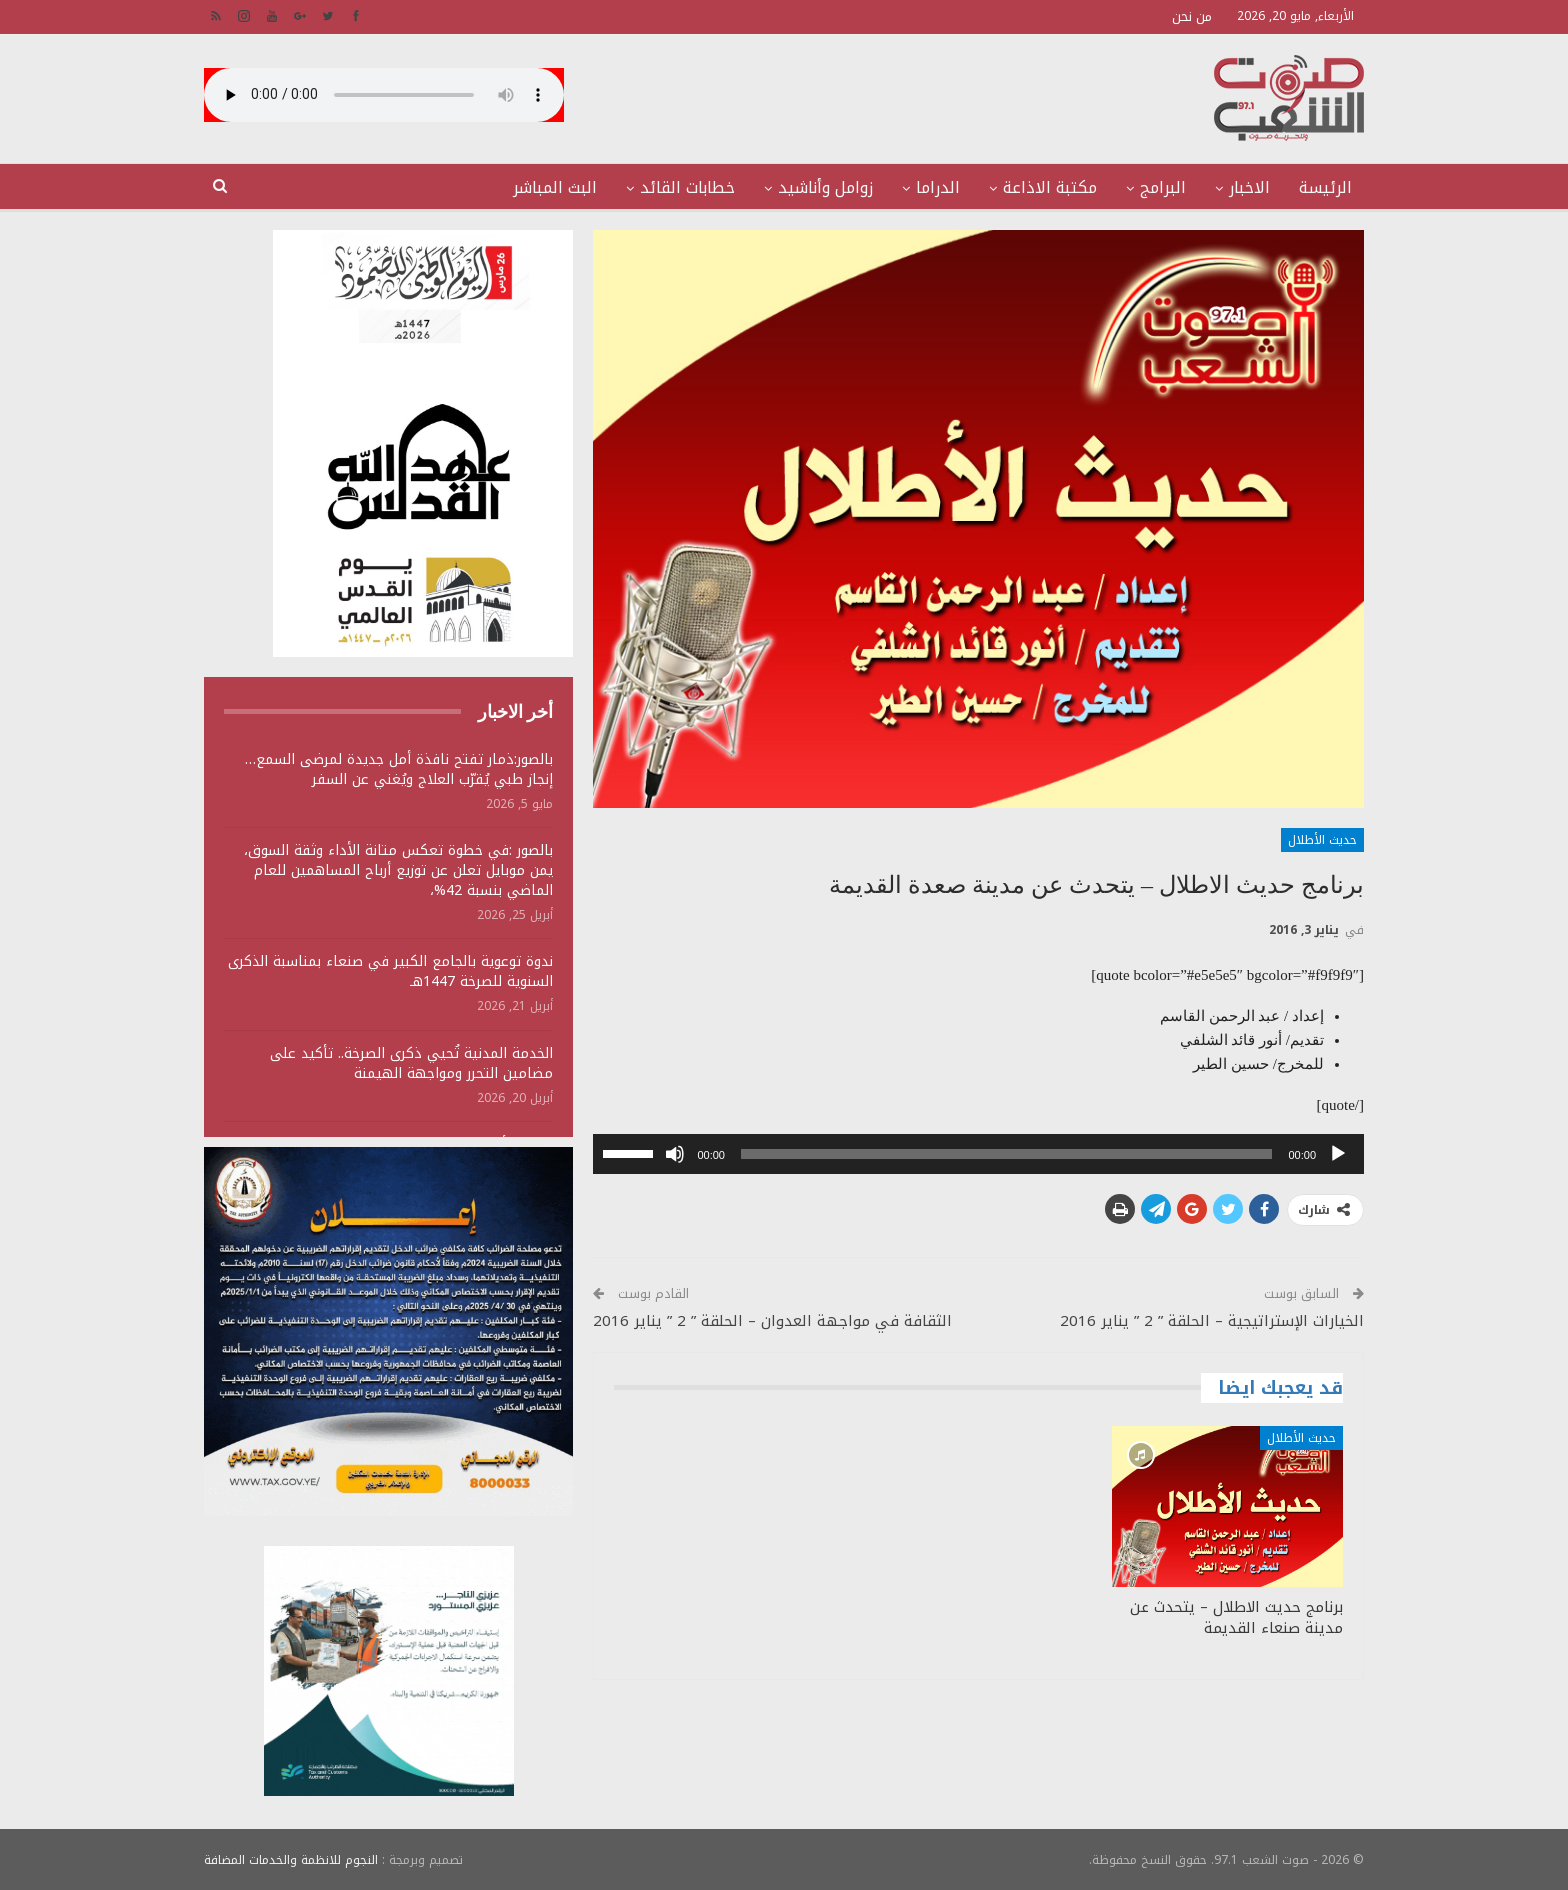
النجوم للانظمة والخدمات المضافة (291, 1859)
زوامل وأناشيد (825, 187)
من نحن (1192, 16)
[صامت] (675, 1154)
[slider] (1007, 1154)
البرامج (1163, 187)
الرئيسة (1325, 187)
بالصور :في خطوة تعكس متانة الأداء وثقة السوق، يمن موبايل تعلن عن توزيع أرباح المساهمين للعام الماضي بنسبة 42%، (398, 870)
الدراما (938, 187)
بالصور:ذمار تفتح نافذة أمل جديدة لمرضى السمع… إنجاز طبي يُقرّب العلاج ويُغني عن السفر (399, 769)
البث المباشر (555, 187)
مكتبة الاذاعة (1050, 187)
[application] (978, 1154)
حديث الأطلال (1322, 840)
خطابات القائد (687, 187)
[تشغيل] (1338, 1154)
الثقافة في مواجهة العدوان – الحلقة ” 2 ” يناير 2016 (772, 1321)
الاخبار (1249, 187)
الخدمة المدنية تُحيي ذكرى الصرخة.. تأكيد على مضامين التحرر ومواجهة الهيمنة (411, 1063)
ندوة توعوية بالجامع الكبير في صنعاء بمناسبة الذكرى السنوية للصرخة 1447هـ (390, 971)
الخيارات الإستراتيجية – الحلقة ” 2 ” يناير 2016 (1212, 1321)
